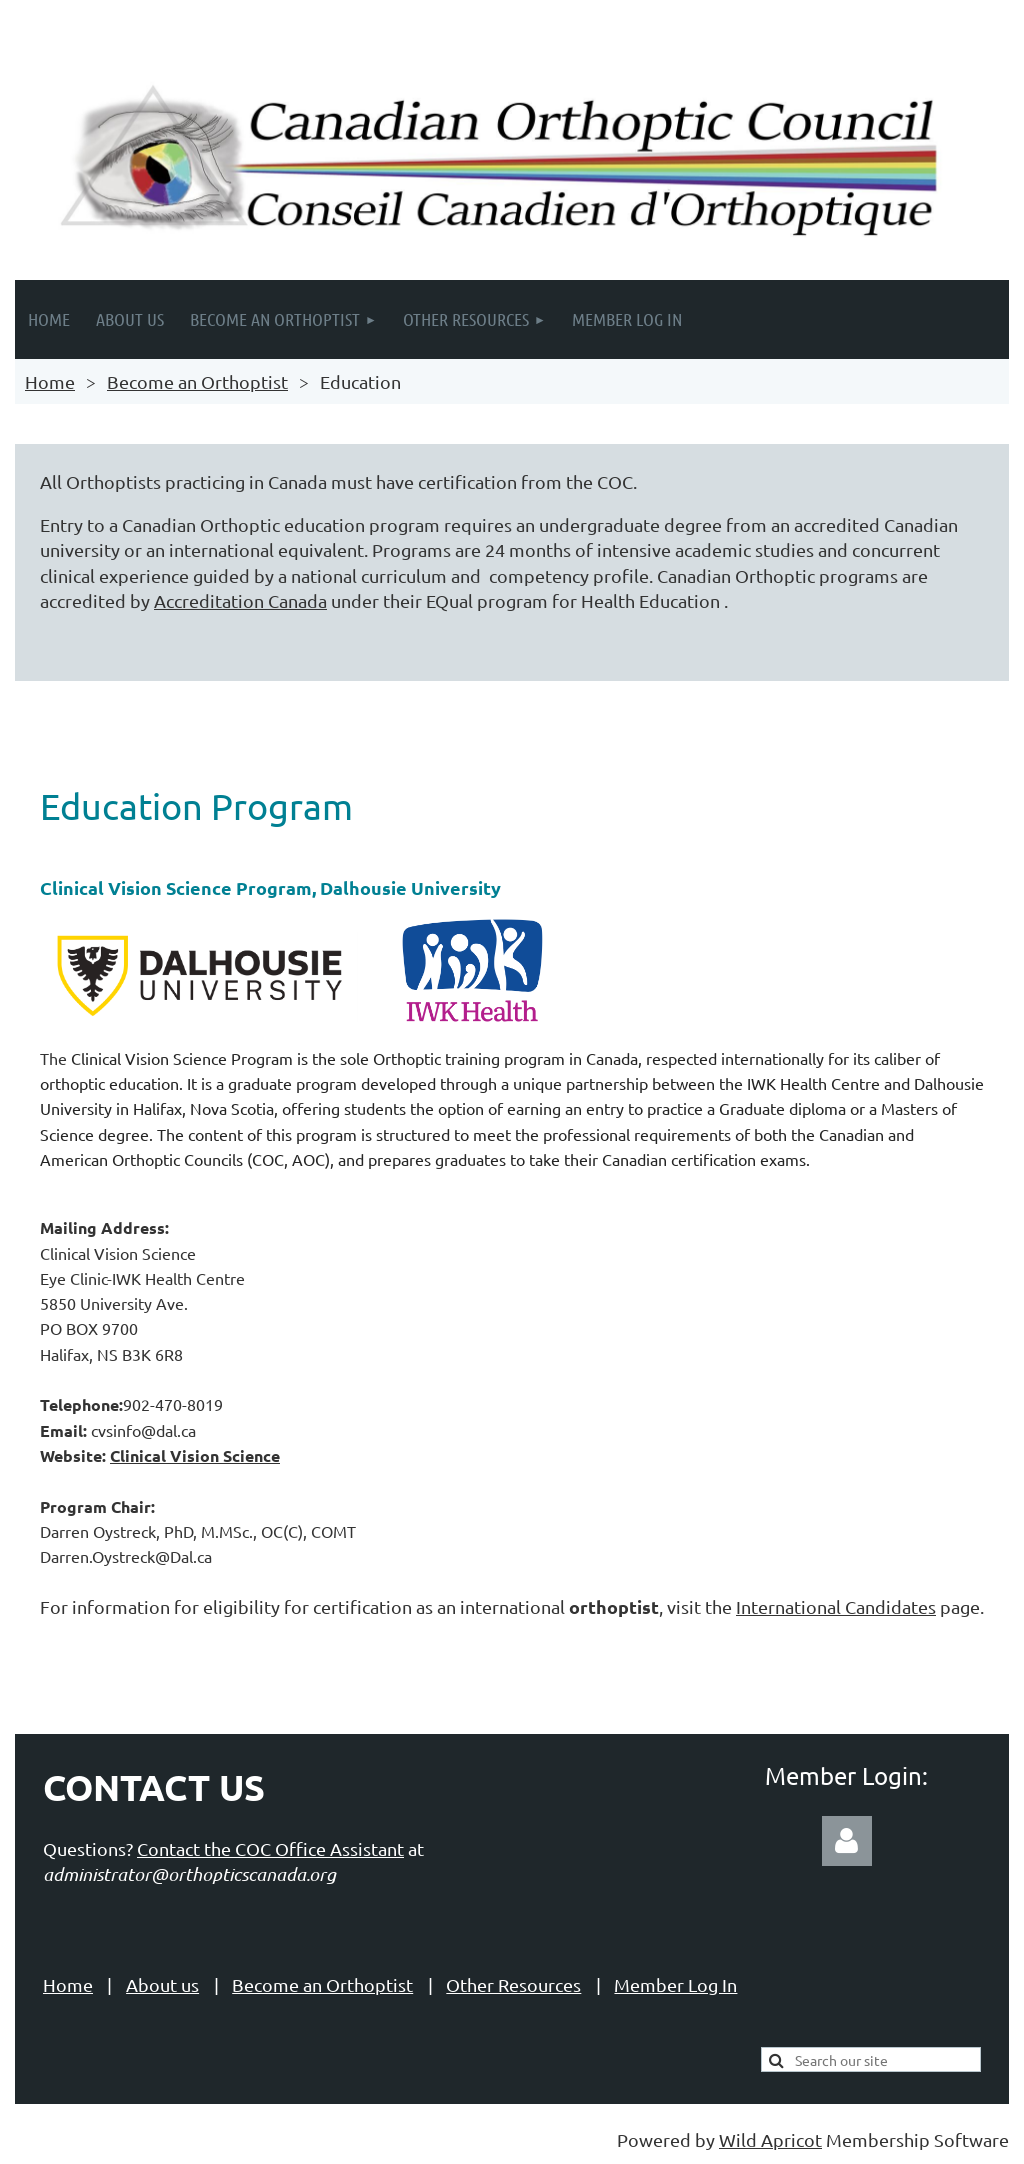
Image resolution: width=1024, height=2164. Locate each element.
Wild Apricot (770, 2139)
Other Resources (513, 1984)
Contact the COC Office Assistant (270, 1848)
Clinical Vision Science (195, 1455)
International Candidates (836, 1606)
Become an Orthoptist (197, 381)
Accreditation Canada (240, 600)
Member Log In (675, 1984)
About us (162, 1984)
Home (50, 381)
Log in (847, 1841)
